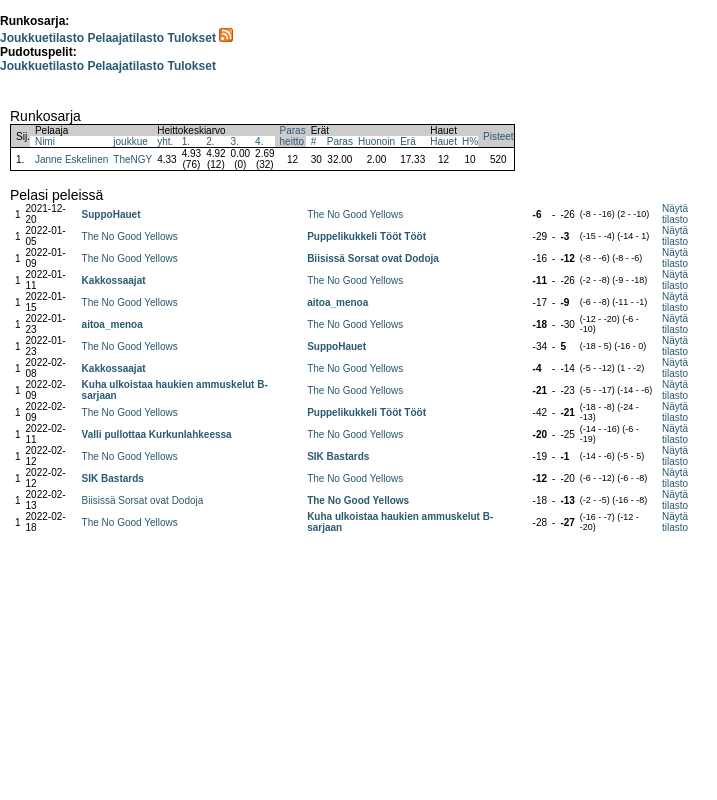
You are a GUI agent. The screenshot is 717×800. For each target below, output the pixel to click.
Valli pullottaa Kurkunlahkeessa (157, 434)
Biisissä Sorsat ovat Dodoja (373, 258)
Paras (340, 141)
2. (210, 141)
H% (470, 141)
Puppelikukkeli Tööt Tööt (366, 236)
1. (186, 141)
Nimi (45, 141)
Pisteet (498, 136)
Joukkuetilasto (42, 38)
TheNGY (132, 159)
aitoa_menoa (337, 302)
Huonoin (376, 141)
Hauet (443, 141)
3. (235, 141)
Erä (408, 141)
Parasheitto (293, 136)
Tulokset (191, 38)
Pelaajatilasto (125, 38)
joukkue (130, 141)
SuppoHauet (111, 214)
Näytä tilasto (675, 214)
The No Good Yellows (355, 214)
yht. (165, 141)
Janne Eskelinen (71, 159)
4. (259, 141)
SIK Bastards (338, 456)
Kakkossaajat (114, 280)
